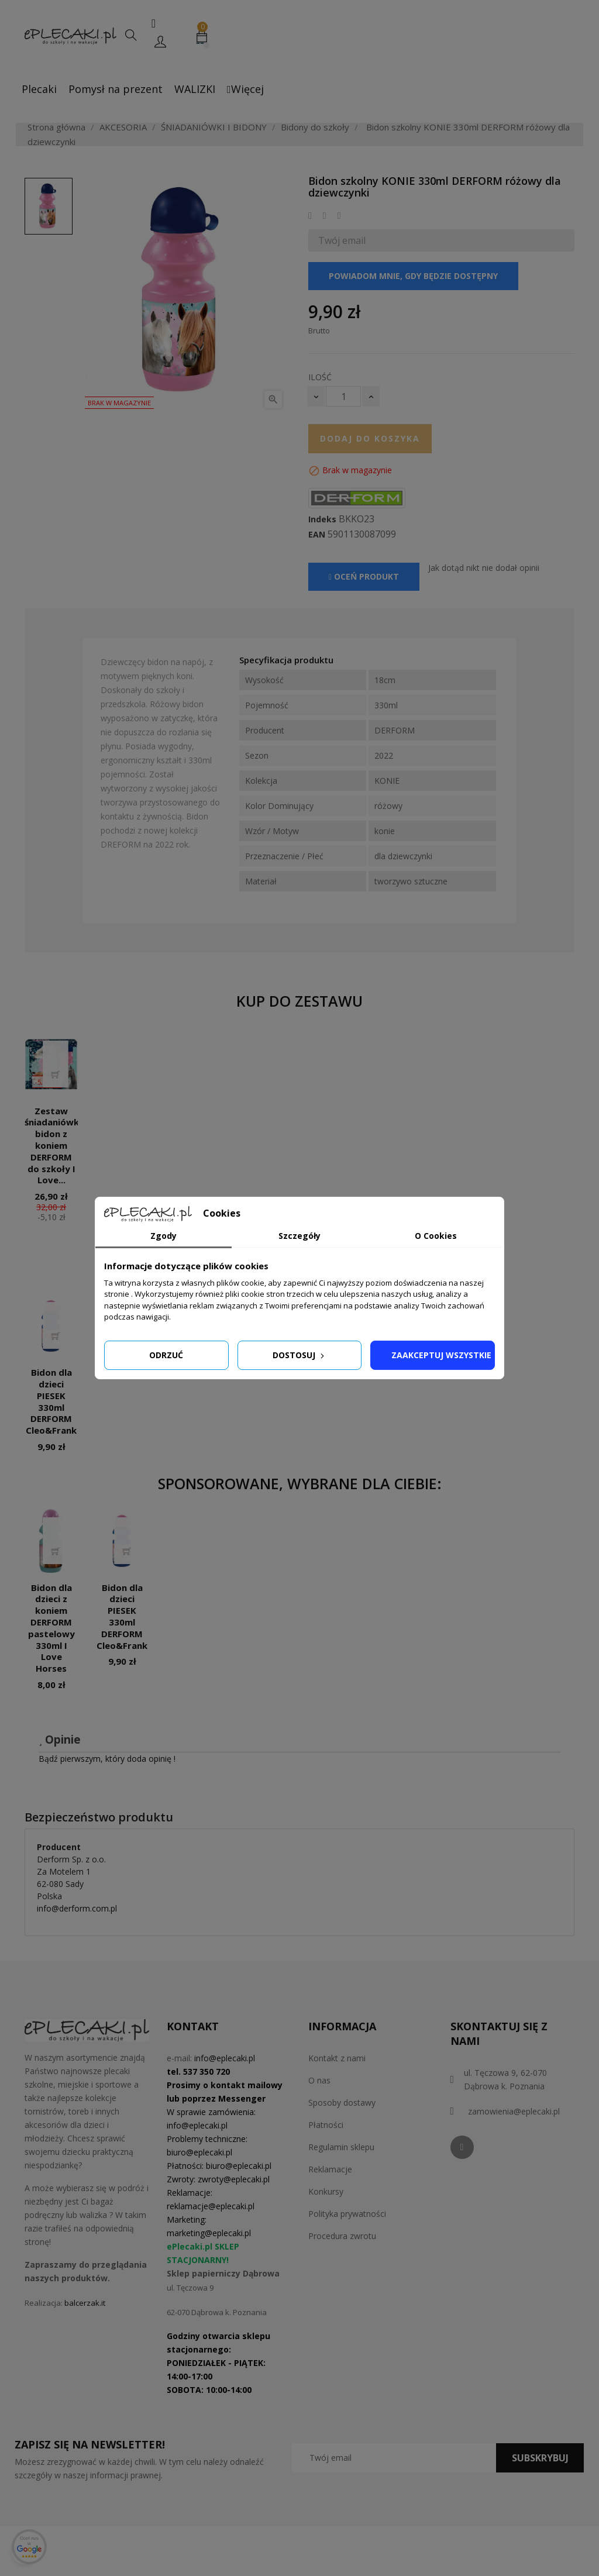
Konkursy (325, 2191)
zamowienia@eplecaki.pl (514, 2111)
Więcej (245, 89)
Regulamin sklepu (341, 2147)
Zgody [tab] (163, 1235)
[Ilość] (343, 396)
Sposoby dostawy (342, 2102)
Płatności (325, 2124)
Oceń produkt (364, 576)
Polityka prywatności (347, 2213)
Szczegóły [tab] (299, 1235)
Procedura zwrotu (342, 2235)
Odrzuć (166, 1355)
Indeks (322, 519)
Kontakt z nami (337, 2058)
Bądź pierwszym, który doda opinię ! (107, 1758)
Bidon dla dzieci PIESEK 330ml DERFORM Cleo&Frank (51, 1401)
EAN (316, 534)
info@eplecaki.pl (224, 2058)
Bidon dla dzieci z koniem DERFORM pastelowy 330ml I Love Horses (51, 1628)
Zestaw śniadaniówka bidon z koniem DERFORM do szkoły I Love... (54, 1145)
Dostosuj (299, 1355)
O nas (319, 2080)
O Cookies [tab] (436, 1235)
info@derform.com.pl (77, 1908)
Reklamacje (330, 2169)
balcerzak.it (84, 2303)
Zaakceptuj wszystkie (441, 1355)
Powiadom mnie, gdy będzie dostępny (413, 275)
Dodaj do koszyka (370, 438)
